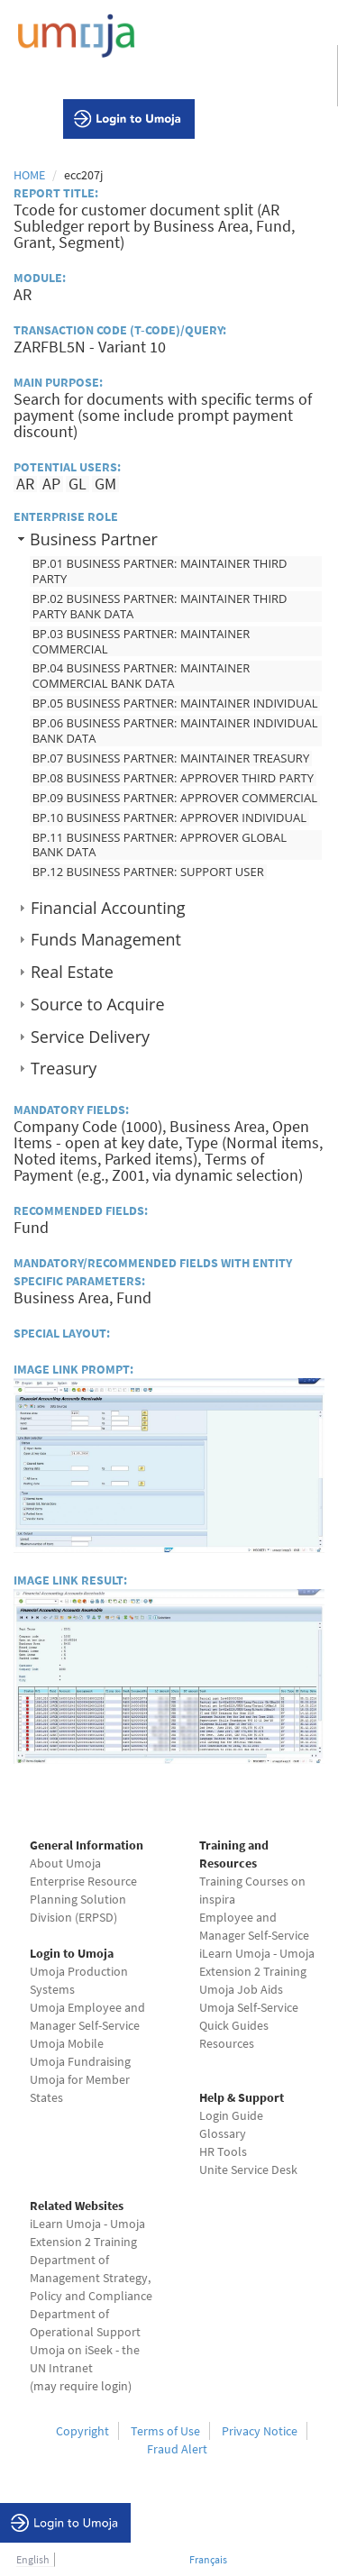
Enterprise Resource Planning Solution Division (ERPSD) (83, 1899)
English (33, 2559)
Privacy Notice (259, 2431)
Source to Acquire (97, 1004)
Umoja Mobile (67, 2043)
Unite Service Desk (248, 2169)
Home (29, 175)
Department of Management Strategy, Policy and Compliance (91, 2278)
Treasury (63, 1068)
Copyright (82, 2431)
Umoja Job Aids (241, 1989)
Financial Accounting (108, 907)
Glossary (222, 2133)
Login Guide (231, 2115)
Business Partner (94, 539)
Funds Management (106, 939)
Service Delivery (90, 1036)
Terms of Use (165, 2431)
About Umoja (65, 1863)
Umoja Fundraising (80, 2061)
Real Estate (72, 971)
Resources (226, 2043)
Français (208, 2559)
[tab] (169, 538)
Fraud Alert (177, 2449)
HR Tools (223, 2151)
